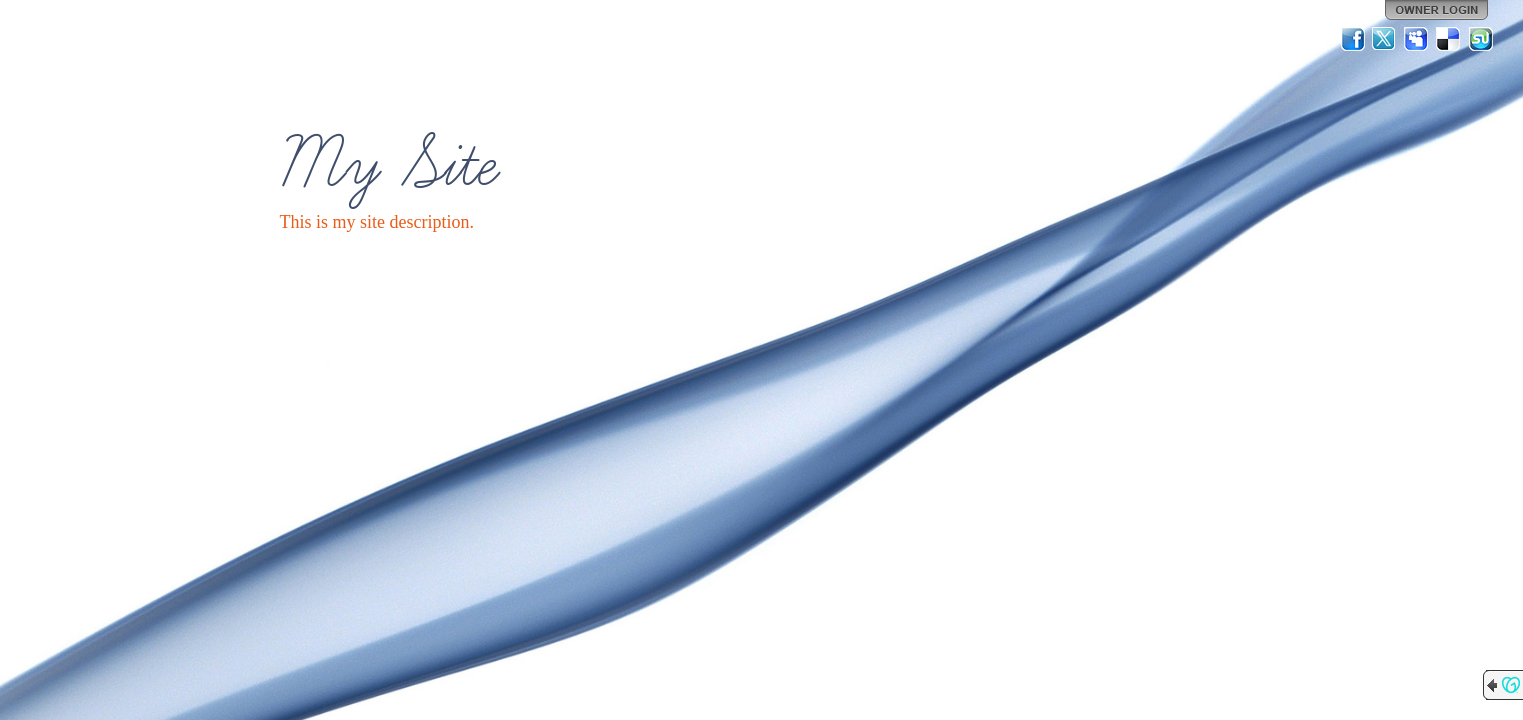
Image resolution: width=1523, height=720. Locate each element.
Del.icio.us (1449, 39)
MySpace (1417, 39)
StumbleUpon (1481, 39)
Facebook (1353, 39)
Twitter (1385, 39)
